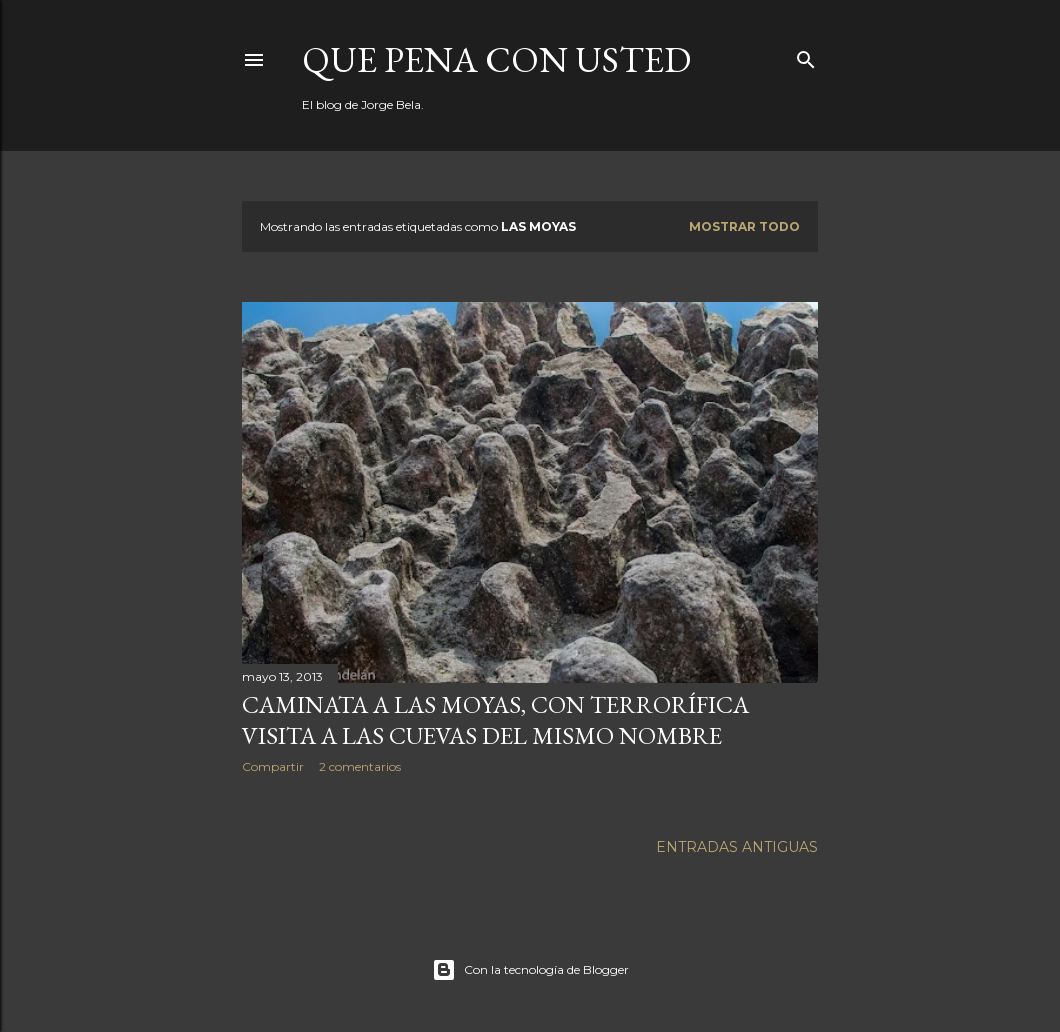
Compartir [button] (273, 766)
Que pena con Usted (496, 59)
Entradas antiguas (737, 847)
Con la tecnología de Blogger (530, 970)
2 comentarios (360, 766)
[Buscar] (806, 55)
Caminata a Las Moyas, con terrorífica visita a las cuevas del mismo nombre (495, 720)
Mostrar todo (744, 226)
